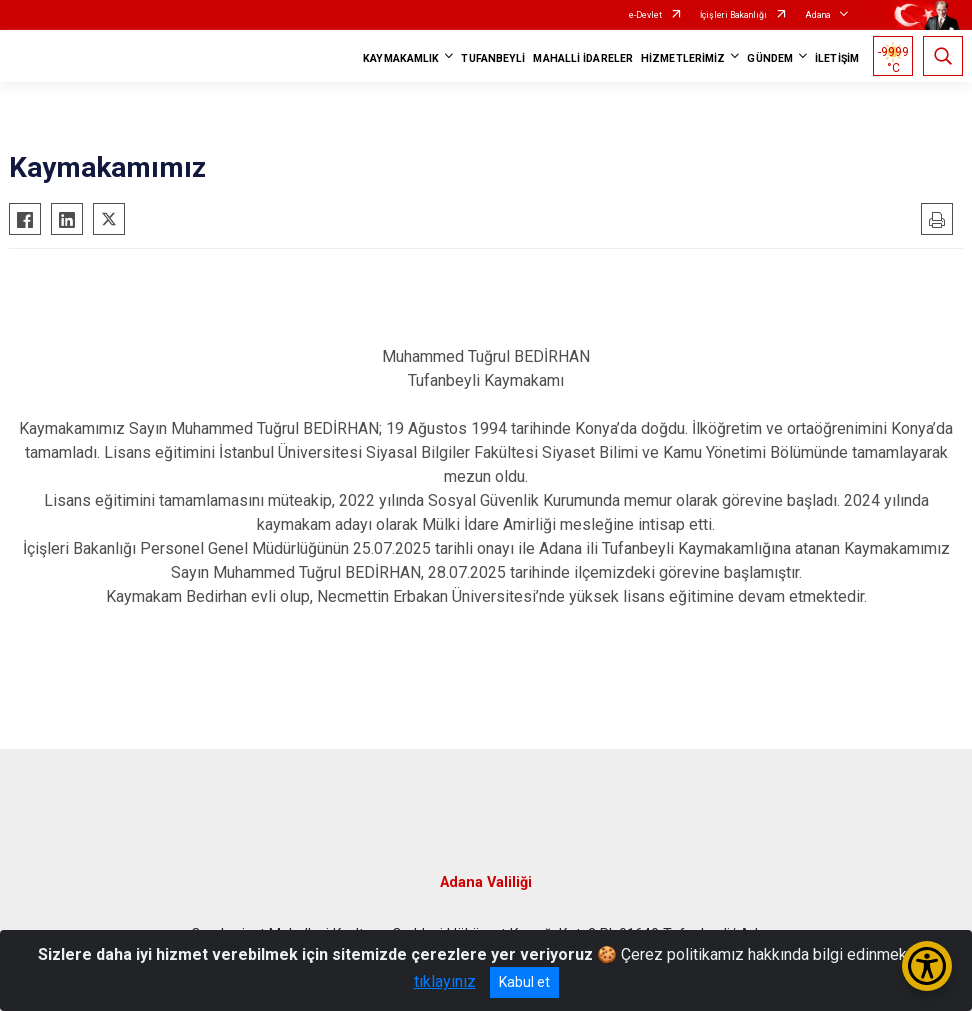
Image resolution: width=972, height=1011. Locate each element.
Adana (818, 15)
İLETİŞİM (837, 58)
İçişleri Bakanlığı (733, 15)
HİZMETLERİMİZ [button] (683, 58)
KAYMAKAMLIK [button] (401, 58)
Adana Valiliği (486, 882)
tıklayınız (445, 981)
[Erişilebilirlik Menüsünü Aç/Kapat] (927, 966)
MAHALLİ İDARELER (583, 58)
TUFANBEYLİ (493, 58)
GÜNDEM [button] (770, 58)
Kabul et (524, 982)
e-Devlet (645, 15)
